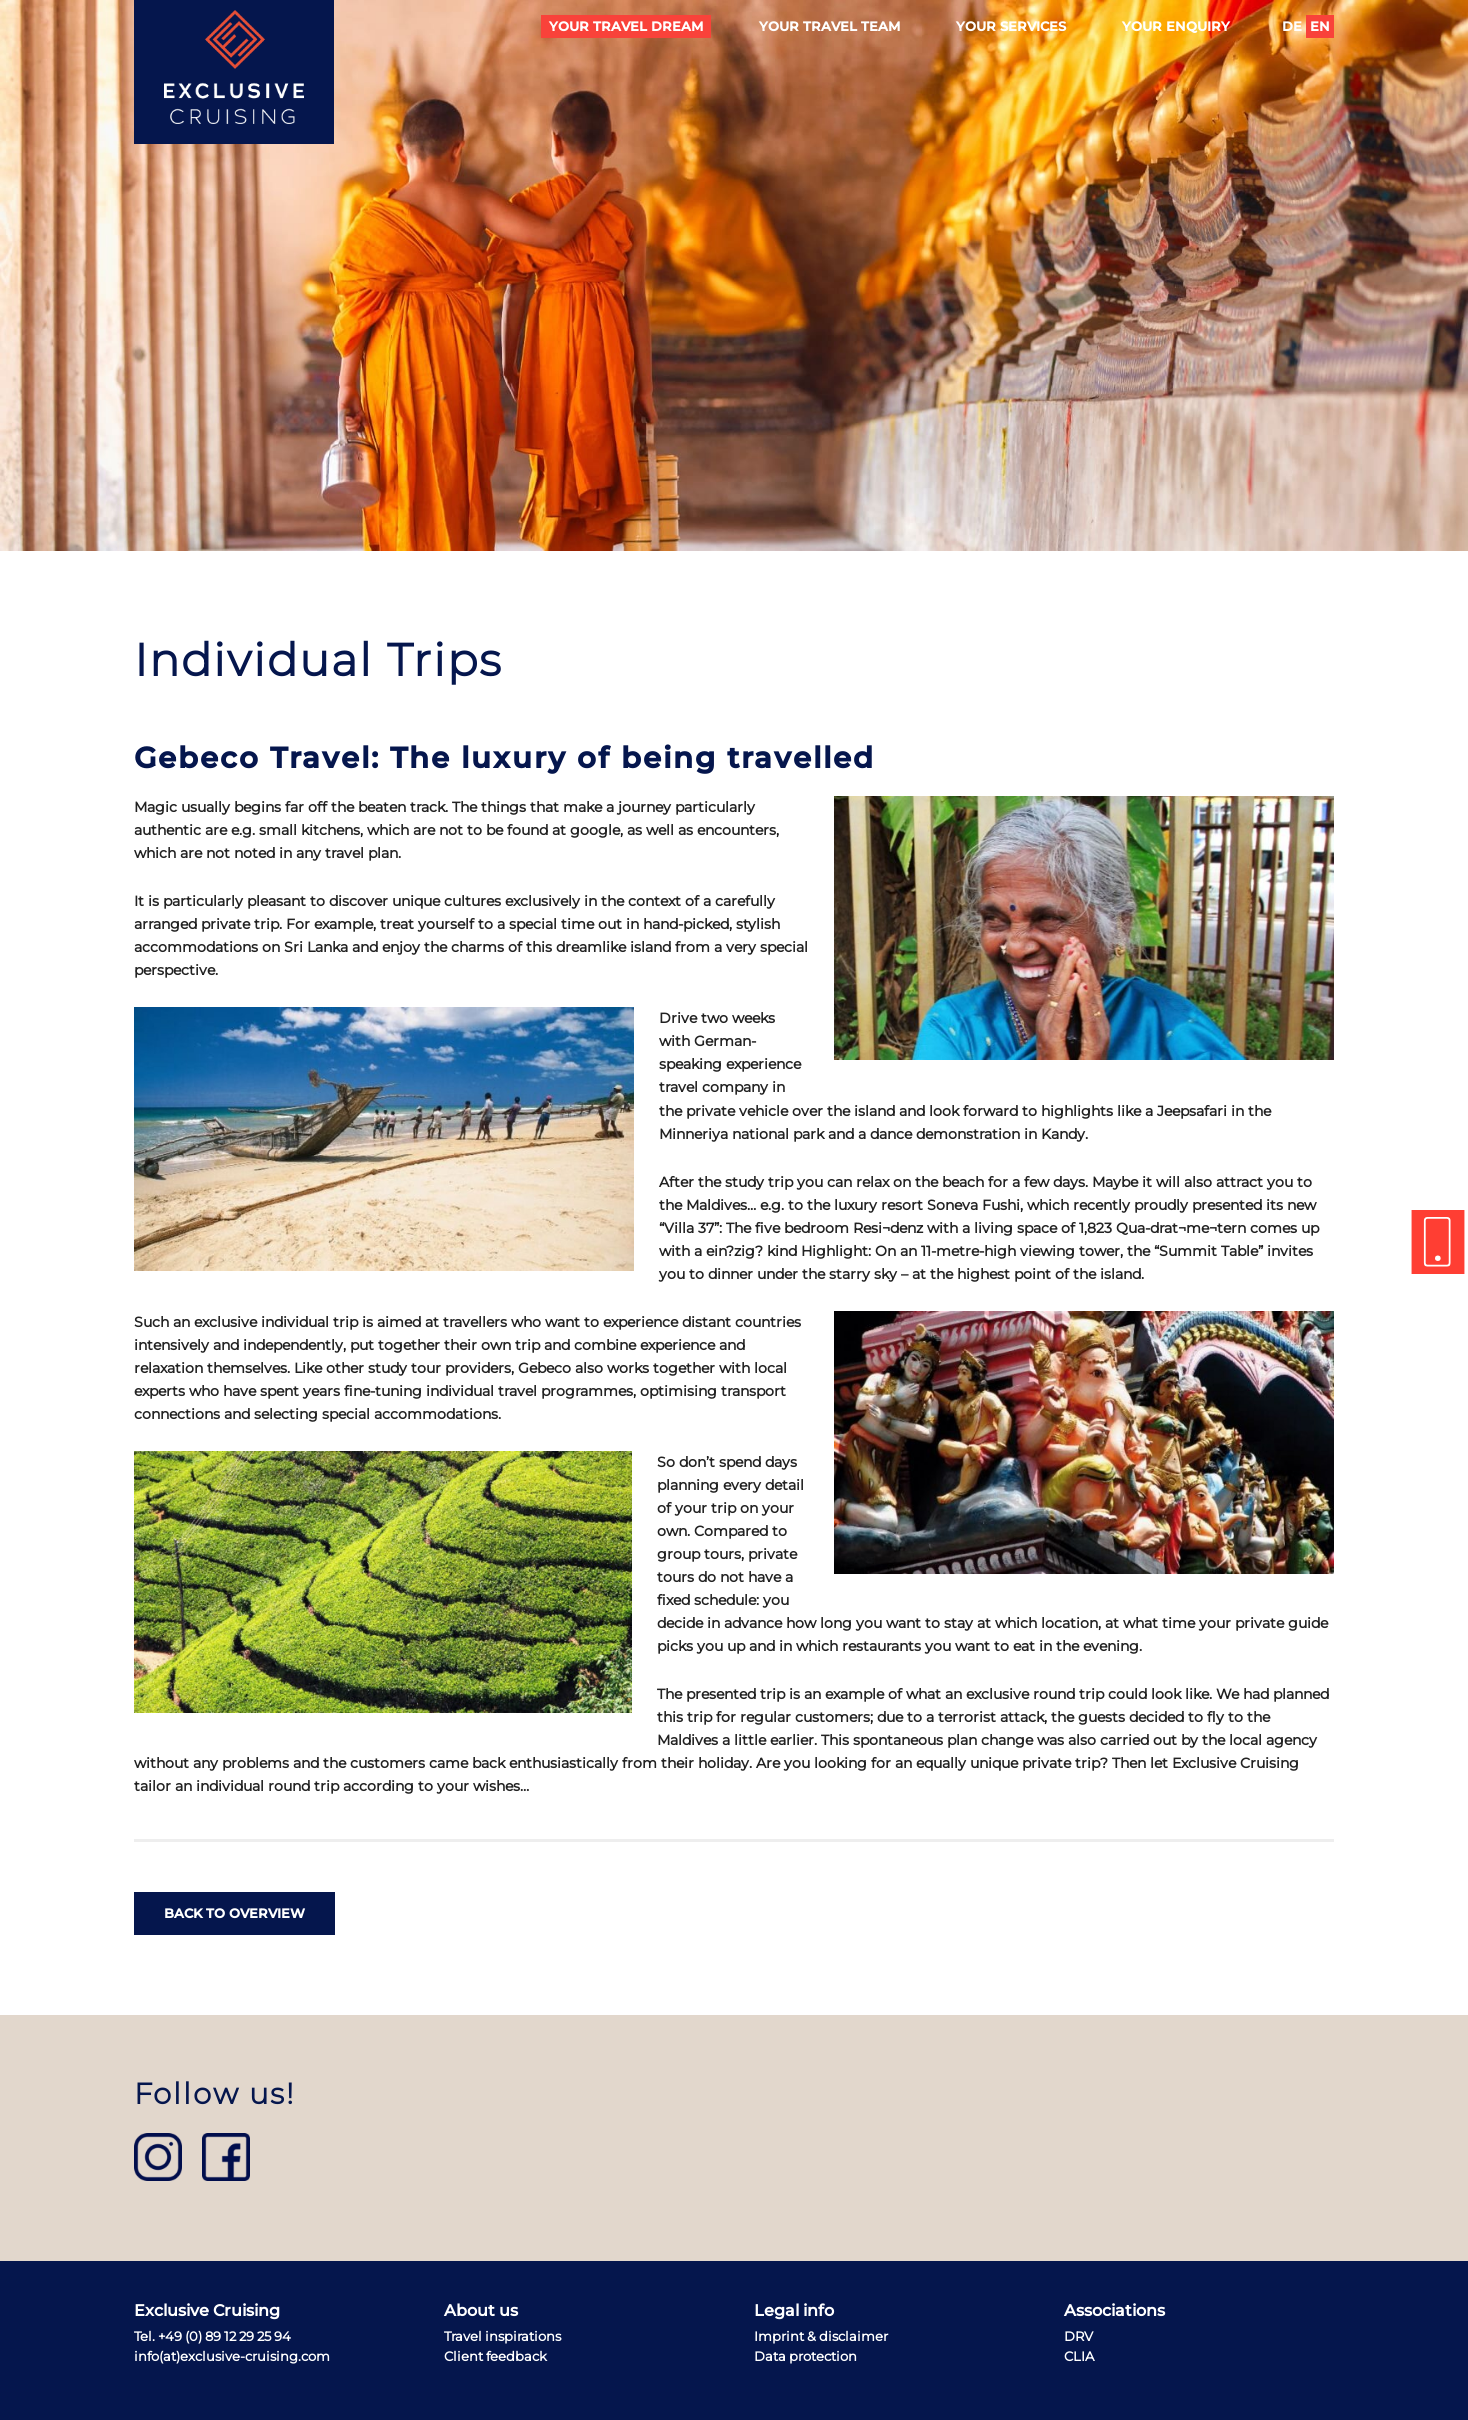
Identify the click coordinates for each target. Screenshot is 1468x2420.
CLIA (1079, 2356)
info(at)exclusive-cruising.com (232, 2356)
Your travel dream (626, 26)
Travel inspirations (502, 2336)
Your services (1011, 26)
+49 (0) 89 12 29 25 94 (224, 2336)
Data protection (805, 2356)
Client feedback (495, 2356)
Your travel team (829, 26)
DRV (1078, 2336)
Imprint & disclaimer (821, 2336)
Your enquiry (1176, 26)
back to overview (234, 1913)
